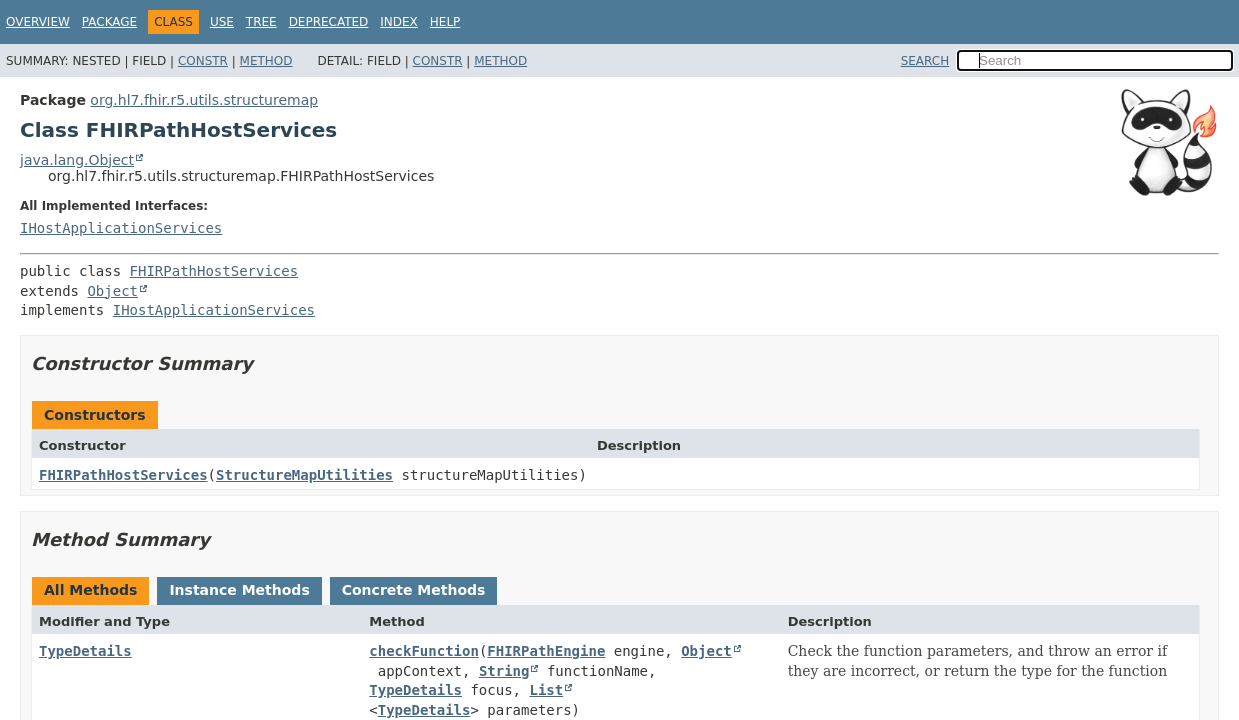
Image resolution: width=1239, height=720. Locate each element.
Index (399, 22)
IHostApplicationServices (121, 228)
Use (222, 22)
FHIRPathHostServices (214, 271)
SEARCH (925, 61)
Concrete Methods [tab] (414, 590)
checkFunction (424, 651)
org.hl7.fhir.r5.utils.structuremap (204, 100)
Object (112, 291)
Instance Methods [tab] (239, 590)
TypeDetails (85, 651)
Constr (203, 61)
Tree (261, 22)
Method (266, 61)
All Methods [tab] (90, 590)
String (504, 671)
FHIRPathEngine (546, 651)
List (546, 690)
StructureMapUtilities (304, 475)
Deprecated (329, 22)
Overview (38, 22)
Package (109, 22)
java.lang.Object (77, 160)
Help (445, 22)
